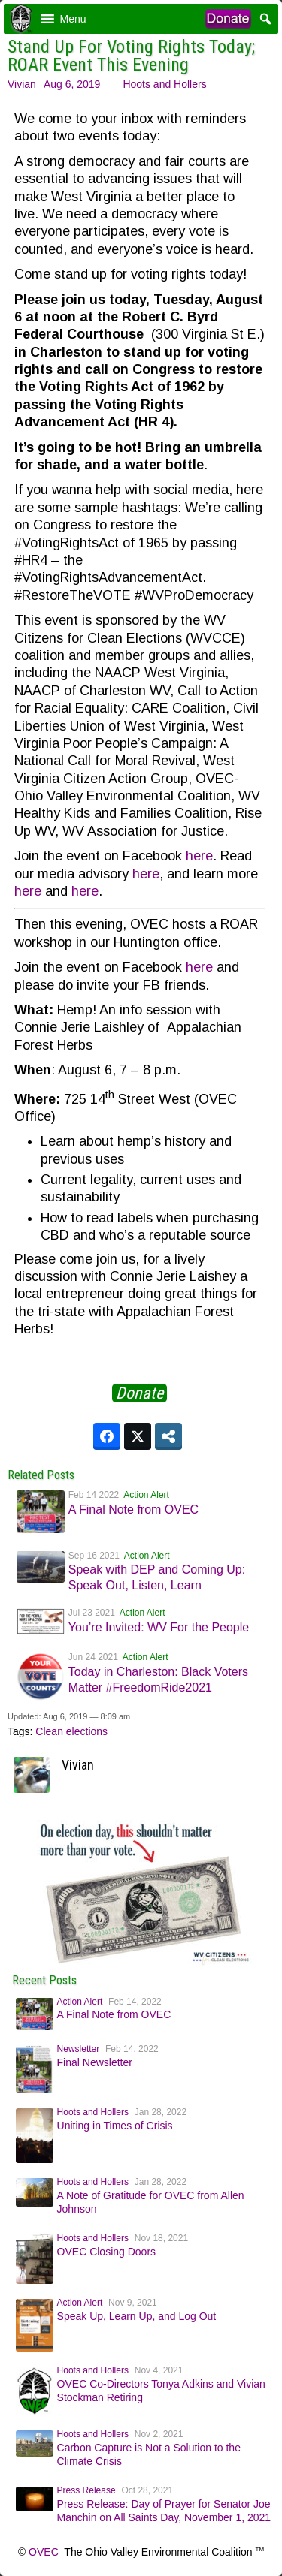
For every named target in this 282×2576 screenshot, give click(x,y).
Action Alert (146, 1495)
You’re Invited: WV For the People (158, 1627)
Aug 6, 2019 (72, 84)
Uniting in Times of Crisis (115, 2126)
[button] (73, 19)
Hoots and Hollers (164, 84)
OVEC (44, 2552)
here (199, 855)
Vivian (22, 84)
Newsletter (78, 2049)
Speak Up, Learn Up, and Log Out (137, 2316)
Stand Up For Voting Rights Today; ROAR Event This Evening (131, 55)
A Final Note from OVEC (133, 1509)
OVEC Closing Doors (106, 2252)
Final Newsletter (94, 2062)
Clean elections (71, 1731)
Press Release (86, 2490)
